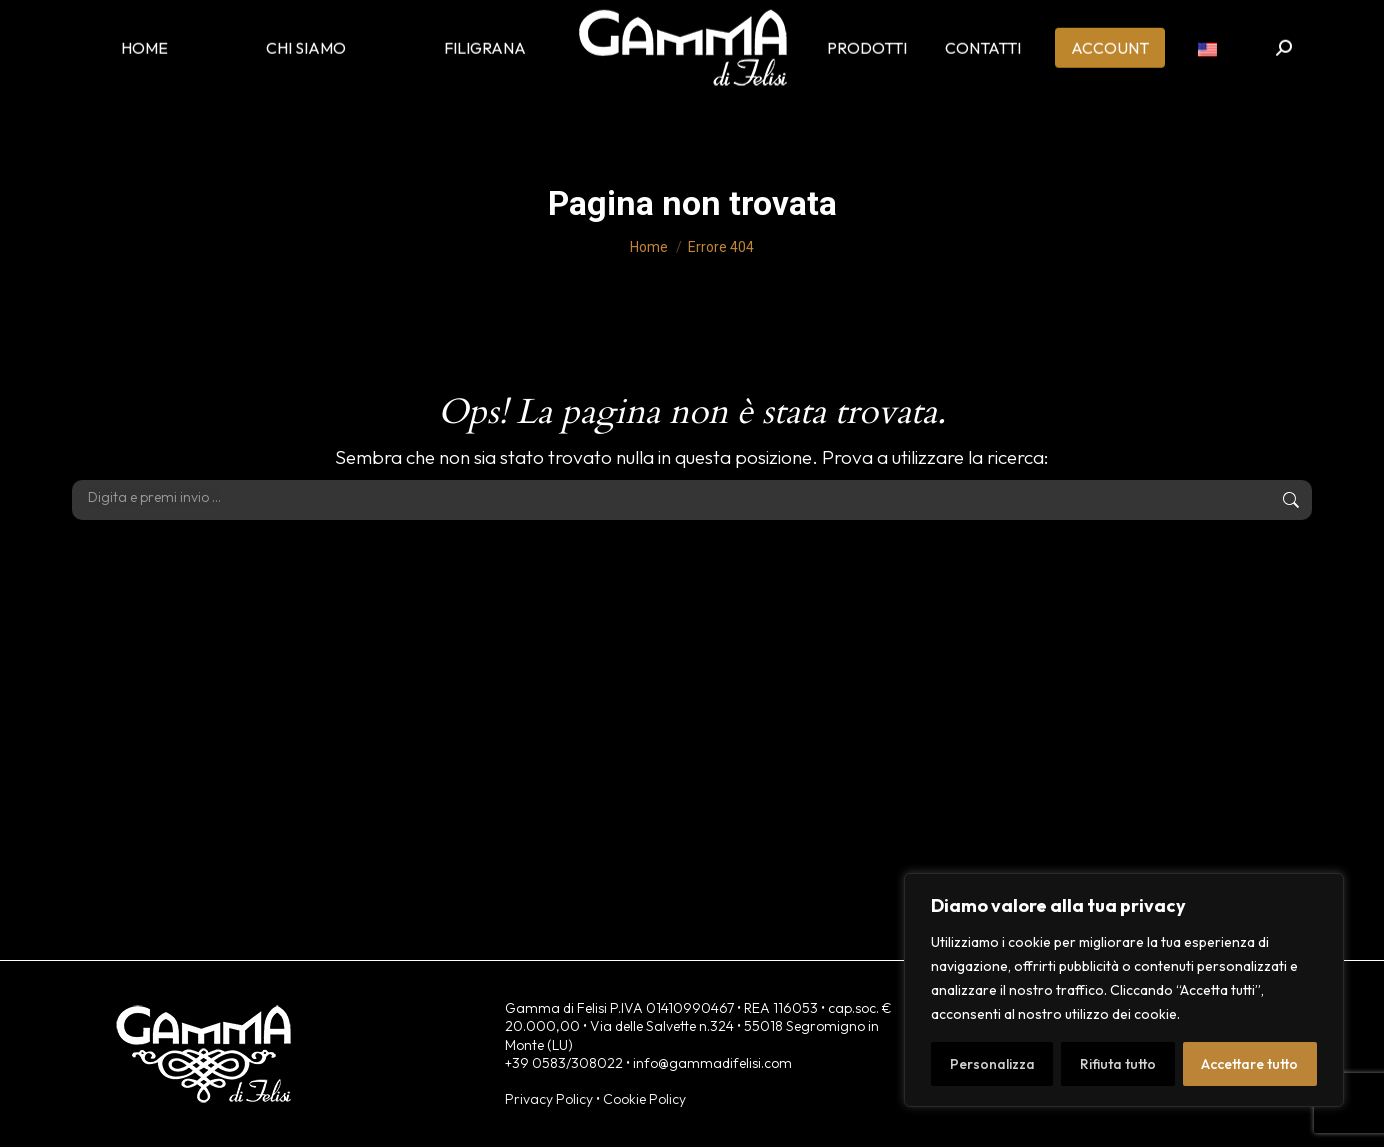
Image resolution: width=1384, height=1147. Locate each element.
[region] (1124, 990)
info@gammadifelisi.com (712, 1063)
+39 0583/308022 (564, 1063)
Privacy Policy (549, 1099)
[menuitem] (1207, 60)
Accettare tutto (1249, 1064)
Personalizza (992, 1064)
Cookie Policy (644, 1099)
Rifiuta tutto (1118, 1064)
